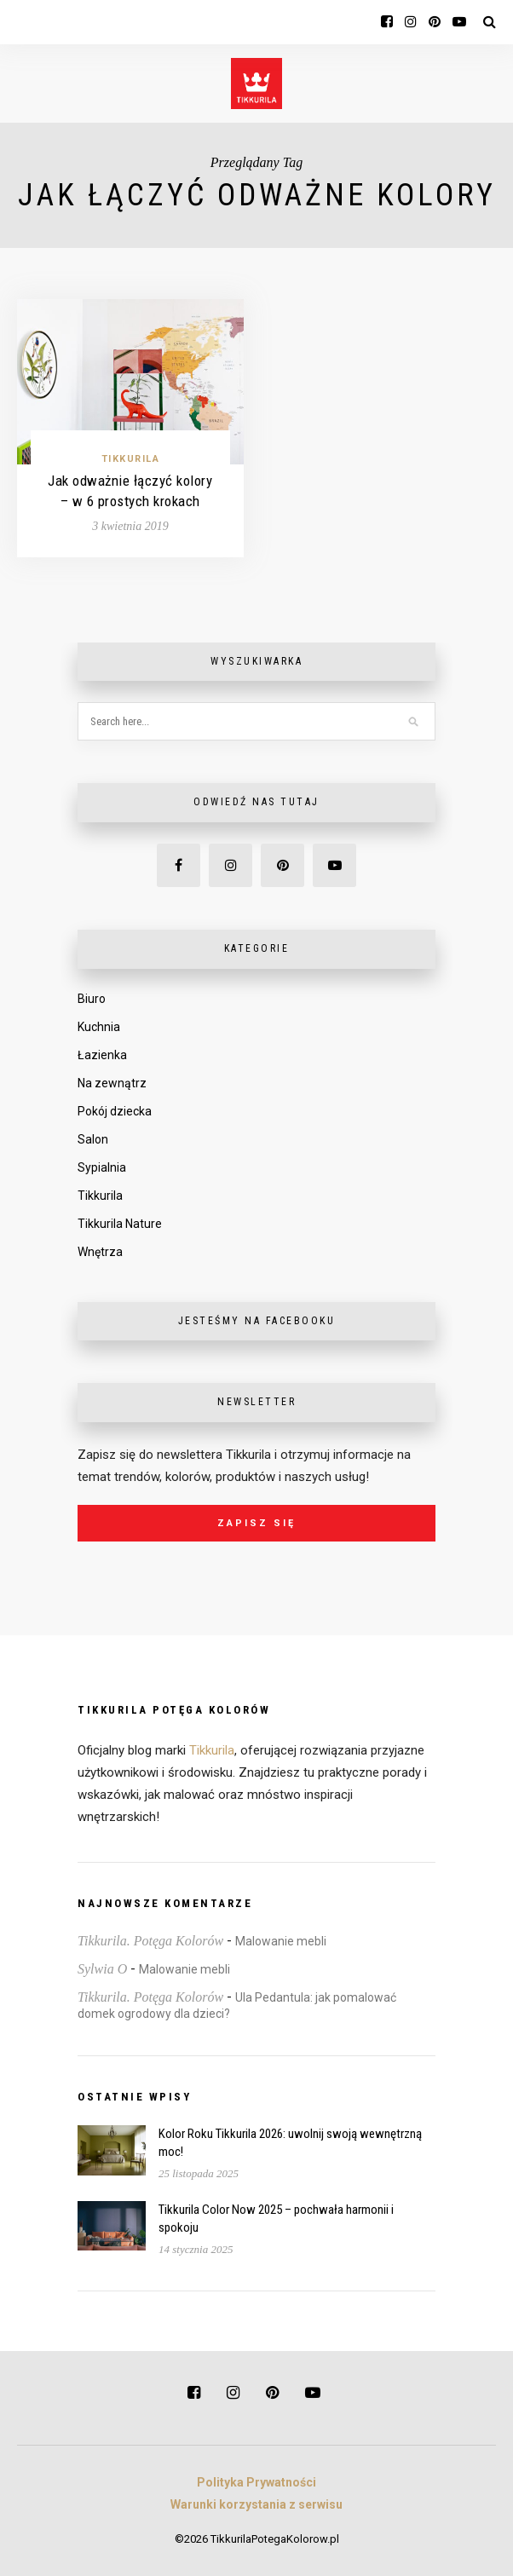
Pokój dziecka (115, 1111)
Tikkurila (130, 458)
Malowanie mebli (280, 1941)
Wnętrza (100, 1252)
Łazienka (102, 1055)
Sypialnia (102, 1167)
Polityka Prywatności (256, 2482)
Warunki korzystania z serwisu (256, 2504)
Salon (93, 1139)
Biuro (92, 999)
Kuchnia (99, 1027)
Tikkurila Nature (120, 1223)
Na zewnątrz (112, 1083)
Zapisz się (256, 1523)
